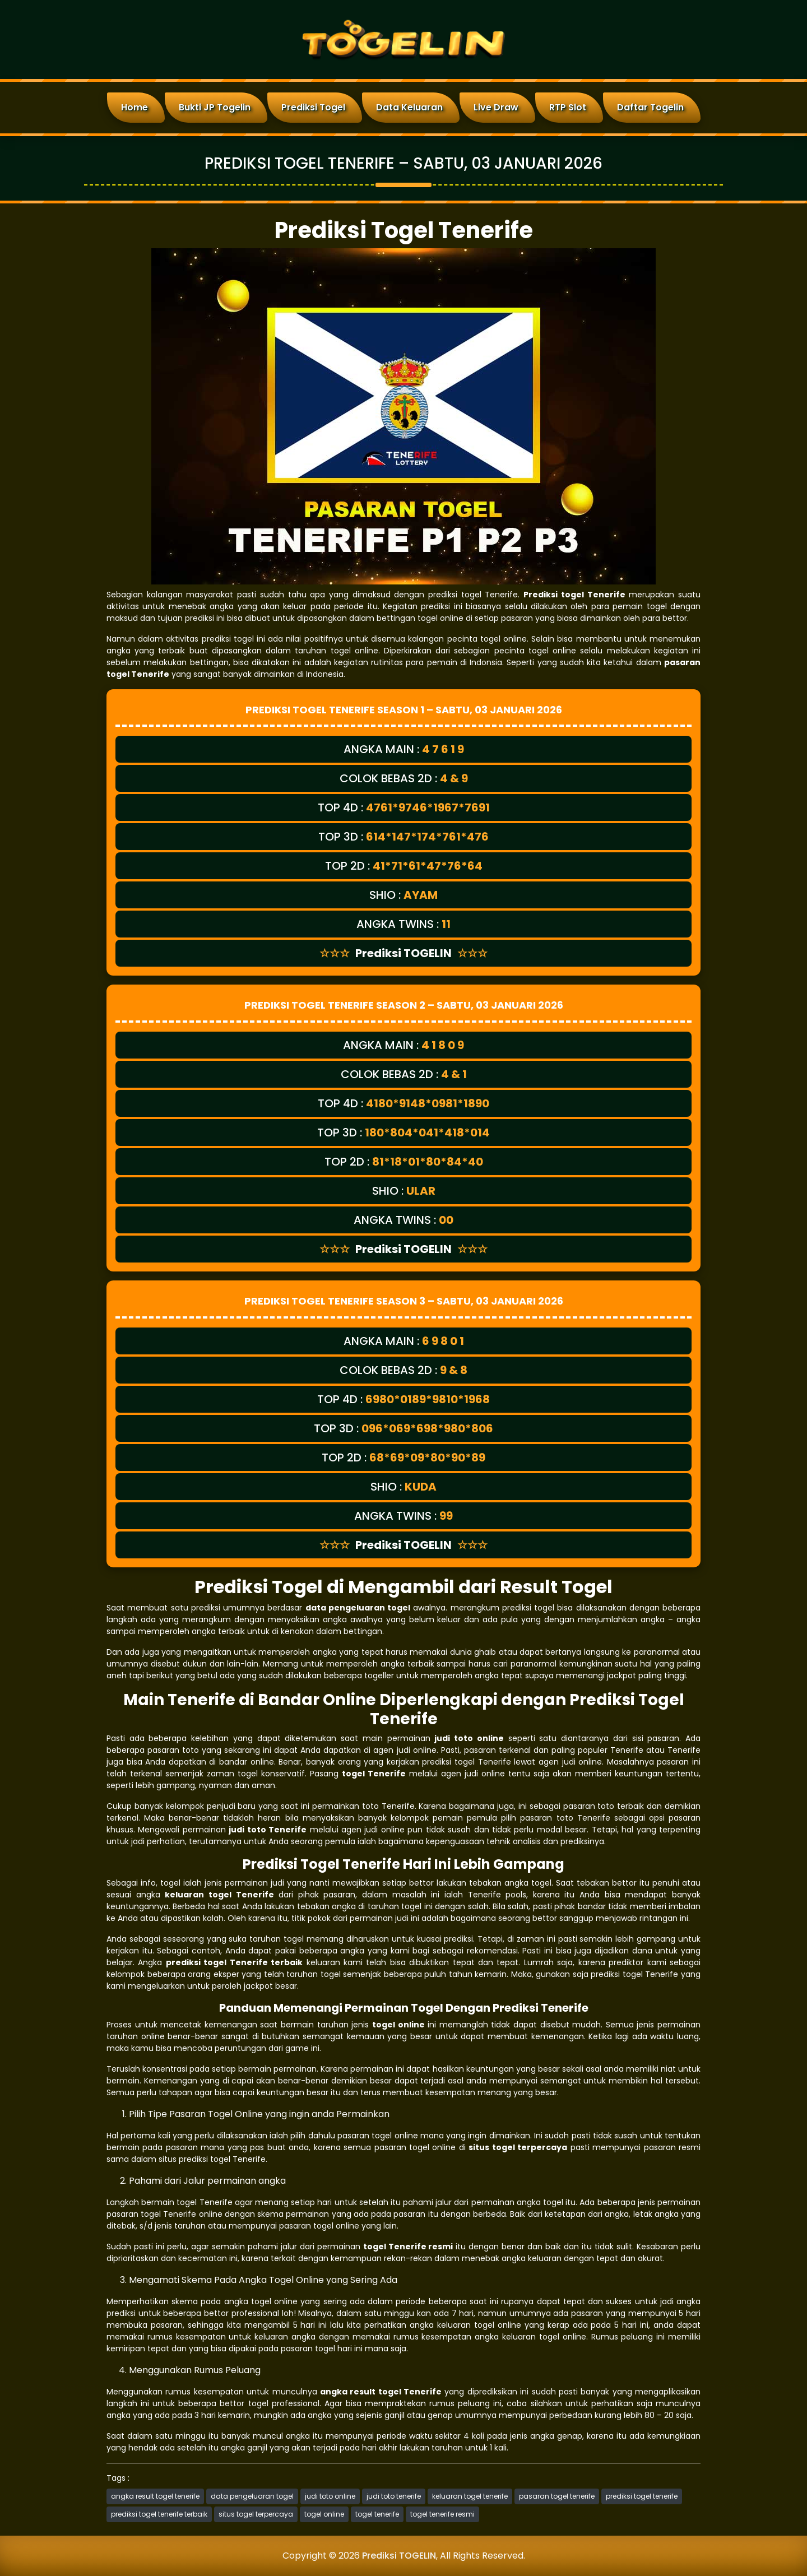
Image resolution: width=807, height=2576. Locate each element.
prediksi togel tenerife (642, 2496)
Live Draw (496, 107)
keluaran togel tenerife (470, 2496)
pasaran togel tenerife (557, 2496)
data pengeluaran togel (252, 2496)
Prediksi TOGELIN (399, 2555)
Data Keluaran (409, 107)
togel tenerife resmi (442, 2514)
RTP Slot (567, 107)
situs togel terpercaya (256, 2514)
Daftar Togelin (650, 107)
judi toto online (330, 2496)
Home (134, 107)
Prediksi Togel (313, 107)
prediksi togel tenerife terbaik (159, 2514)
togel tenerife (377, 2514)
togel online (324, 2514)
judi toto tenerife (394, 2496)
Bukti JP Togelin (215, 107)
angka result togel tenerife (155, 2496)
